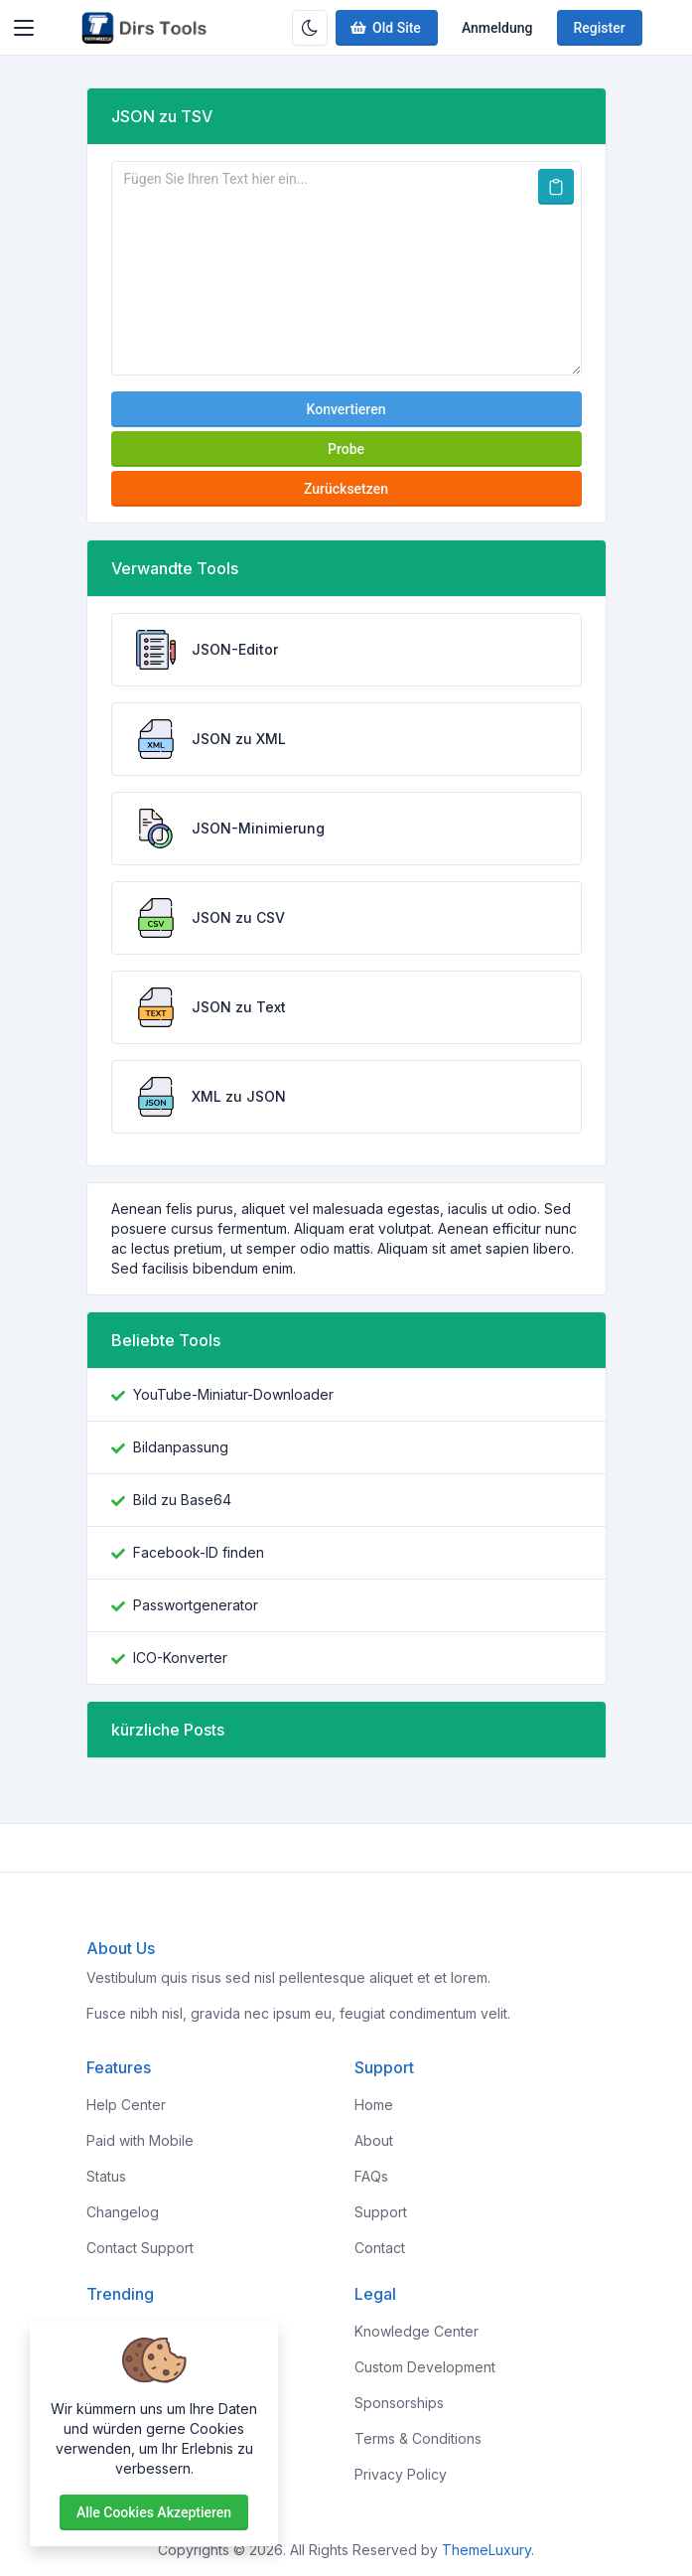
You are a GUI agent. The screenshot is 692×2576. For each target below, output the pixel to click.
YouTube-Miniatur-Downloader (233, 1394)
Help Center (126, 2104)
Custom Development (424, 2366)
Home (373, 2104)
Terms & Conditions (418, 2438)
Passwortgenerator (195, 1604)
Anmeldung (497, 28)
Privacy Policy (400, 2474)
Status (106, 2176)
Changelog (122, 2211)
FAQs (371, 2176)
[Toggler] (24, 28)
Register (599, 28)
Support (380, 2211)
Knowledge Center (416, 2331)
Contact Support (140, 2247)
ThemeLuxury (486, 2549)
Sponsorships (399, 2402)
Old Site (384, 28)
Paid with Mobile (140, 2140)
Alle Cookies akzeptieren (153, 2512)
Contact (379, 2247)
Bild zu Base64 (182, 1499)
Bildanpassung (180, 1447)
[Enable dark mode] (310, 28)
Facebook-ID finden (198, 1552)
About (373, 2140)
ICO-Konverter (180, 1657)
